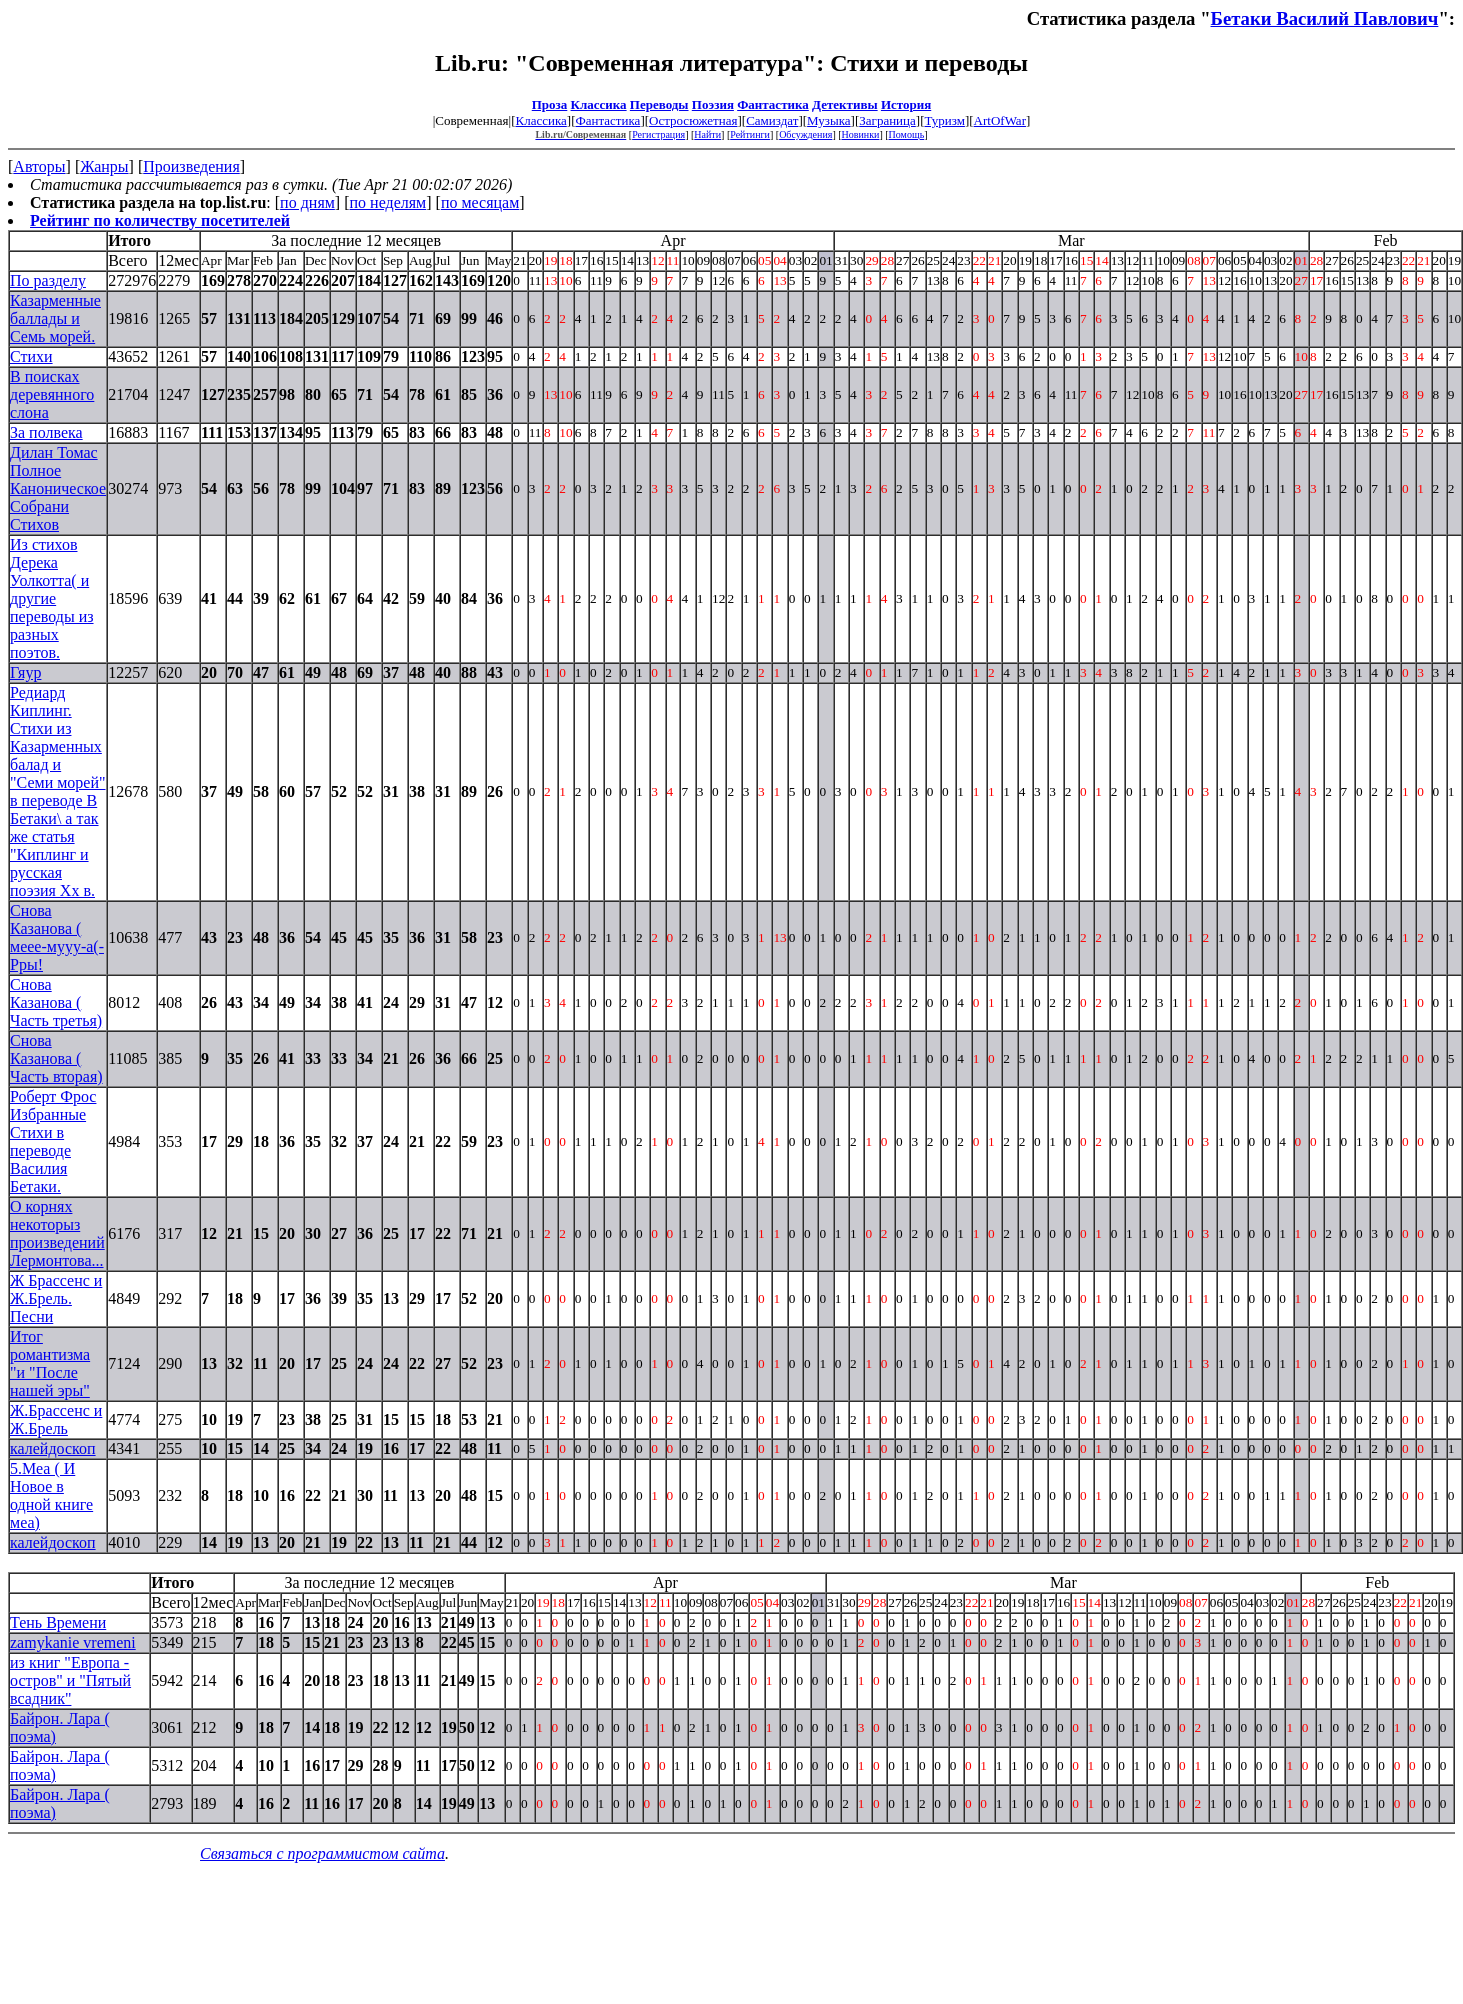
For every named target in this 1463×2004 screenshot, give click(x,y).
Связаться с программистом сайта (322, 1853)
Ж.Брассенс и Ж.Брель (56, 1419)
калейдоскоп (53, 1448)
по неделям (388, 202)
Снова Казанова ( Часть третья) (56, 1002)
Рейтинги (750, 134)
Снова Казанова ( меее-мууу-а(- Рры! (57, 937)
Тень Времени (58, 1622)
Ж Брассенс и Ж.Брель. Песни (56, 1298)
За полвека (46, 432)
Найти (707, 134)
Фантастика (773, 104)
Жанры (104, 166)
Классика (599, 104)
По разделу (48, 280)
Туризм (944, 120)
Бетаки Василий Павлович (1325, 18)
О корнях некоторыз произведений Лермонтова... (57, 1233)
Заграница (887, 120)
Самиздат (772, 120)
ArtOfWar (1000, 120)
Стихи (31, 356)
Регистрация (658, 134)
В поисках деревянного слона (52, 394)
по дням (307, 202)
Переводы (659, 104)
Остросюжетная (693, 120)
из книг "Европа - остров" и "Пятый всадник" (70, 1680)
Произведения (191, 166)
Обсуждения (805, 134)
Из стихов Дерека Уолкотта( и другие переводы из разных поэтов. (52, 598)
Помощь (907, 134)
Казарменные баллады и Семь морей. (55, 318)
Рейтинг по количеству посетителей (160, 220)
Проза (550, 104)
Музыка (829, 120)
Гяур (25, 672)
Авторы (39, 166)
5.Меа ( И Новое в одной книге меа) (51, 1495)
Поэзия (713, 104)
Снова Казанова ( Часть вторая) (56, 1058)
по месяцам (480, 202)
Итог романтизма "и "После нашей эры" (50, 1363)
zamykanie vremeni (73, 1642)
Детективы (845, 104)
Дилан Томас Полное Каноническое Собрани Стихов (58, 488)
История (906, 104)
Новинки (861, 134)
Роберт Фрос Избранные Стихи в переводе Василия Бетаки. (53, 1141)
